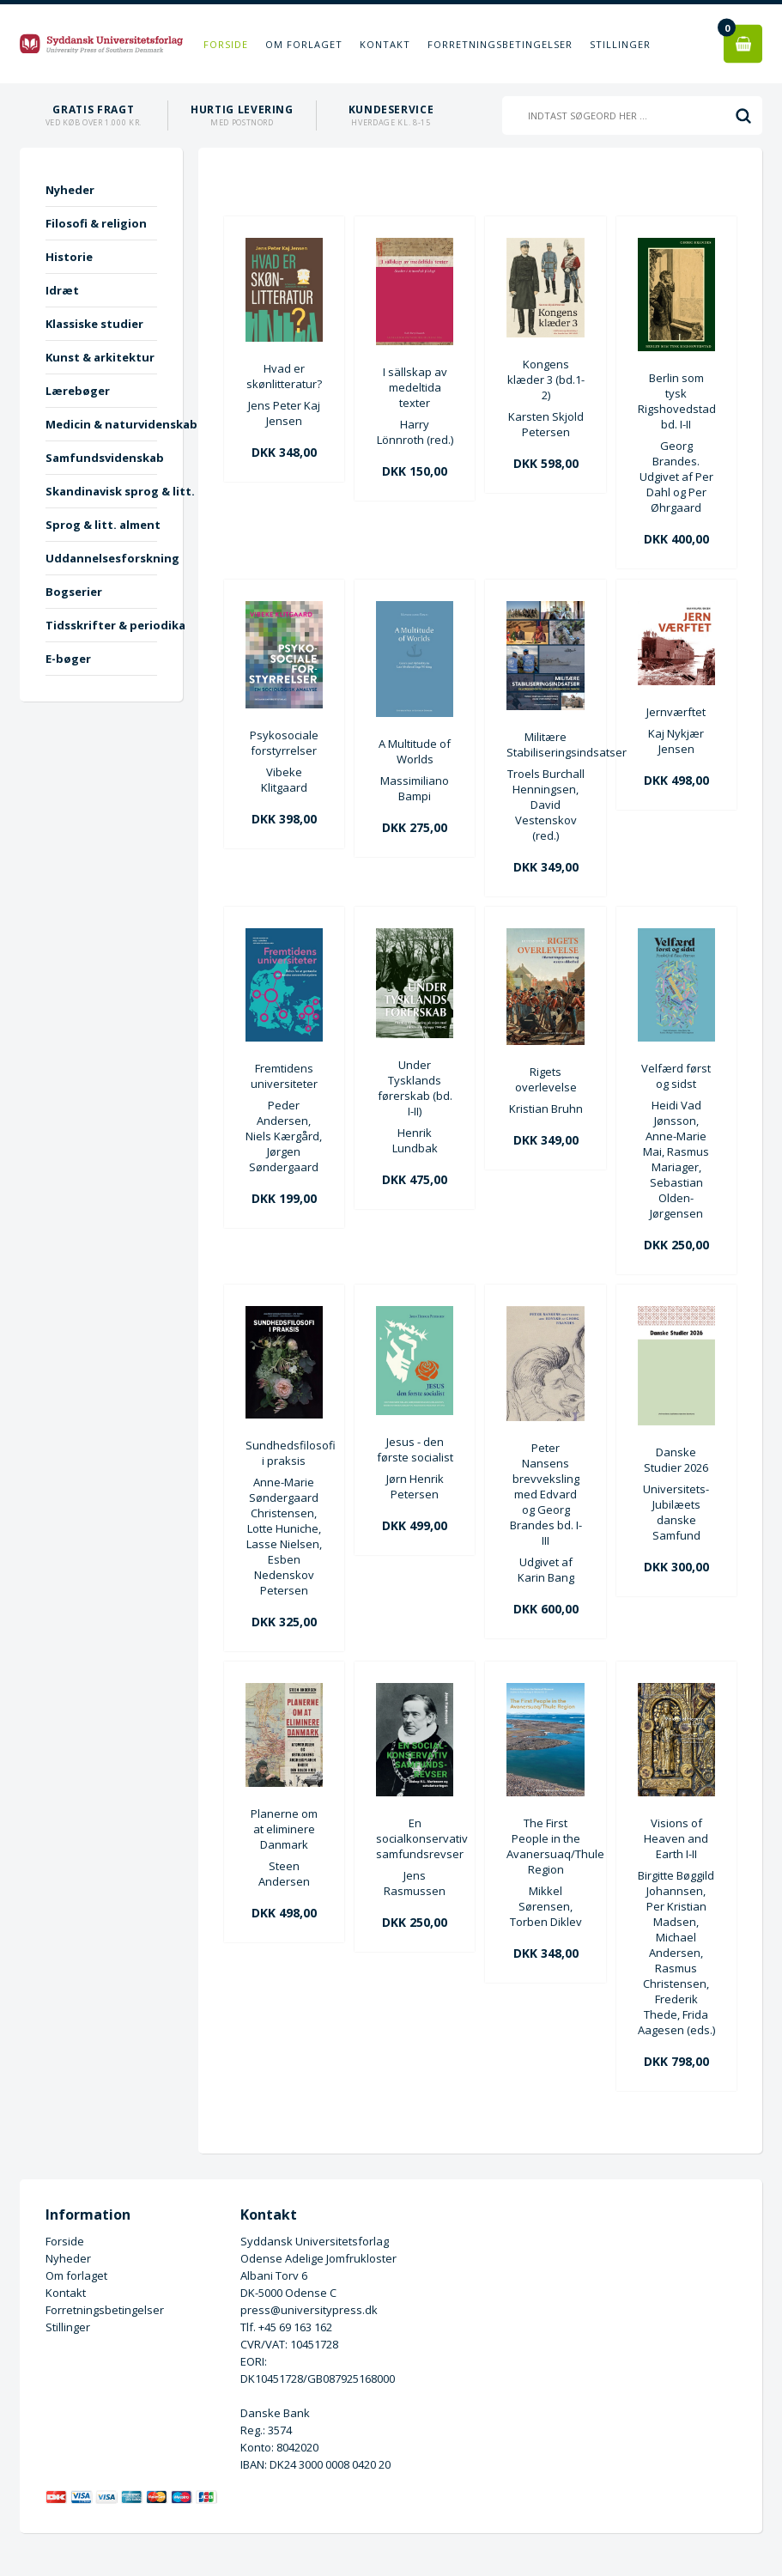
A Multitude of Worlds (415, 751)
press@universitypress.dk (309, 2310)
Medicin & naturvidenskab (101, 424)
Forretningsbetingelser (500, 44)
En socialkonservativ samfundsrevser (414, 1838)
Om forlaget (304, 44)
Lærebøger (77, 390)
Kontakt (385, 44)
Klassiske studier (94, 323)
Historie (69, 256)
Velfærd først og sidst (676, 1075)
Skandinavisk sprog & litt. (101, 491)
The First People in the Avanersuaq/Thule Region (545, 1846)
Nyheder (69, 189)
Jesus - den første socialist (415, 1449)
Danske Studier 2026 (676, 1459)
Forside (225, 44)
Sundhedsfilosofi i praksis (284, 1452)
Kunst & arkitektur (100, 357)
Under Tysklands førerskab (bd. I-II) (415, 1088)
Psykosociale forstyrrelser (284, 742)
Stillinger (620, 44)
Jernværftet (676, 712)
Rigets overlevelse (546, 1079)
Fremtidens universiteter (284, 1075)
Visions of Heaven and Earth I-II (676, 1838)
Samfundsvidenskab (101, 457)
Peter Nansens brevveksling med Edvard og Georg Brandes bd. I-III (546, 1494)
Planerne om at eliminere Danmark (284, 1829)
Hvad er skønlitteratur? (284, 376)
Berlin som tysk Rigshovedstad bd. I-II (676, 401)
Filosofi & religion (96, 223)
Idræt (62, 290)
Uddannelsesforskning (101, 558)
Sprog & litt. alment (101, 524)
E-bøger (68, 658)
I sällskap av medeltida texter (415, 387)
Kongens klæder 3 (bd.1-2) (546, 379)
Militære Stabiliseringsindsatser (545, 744)
